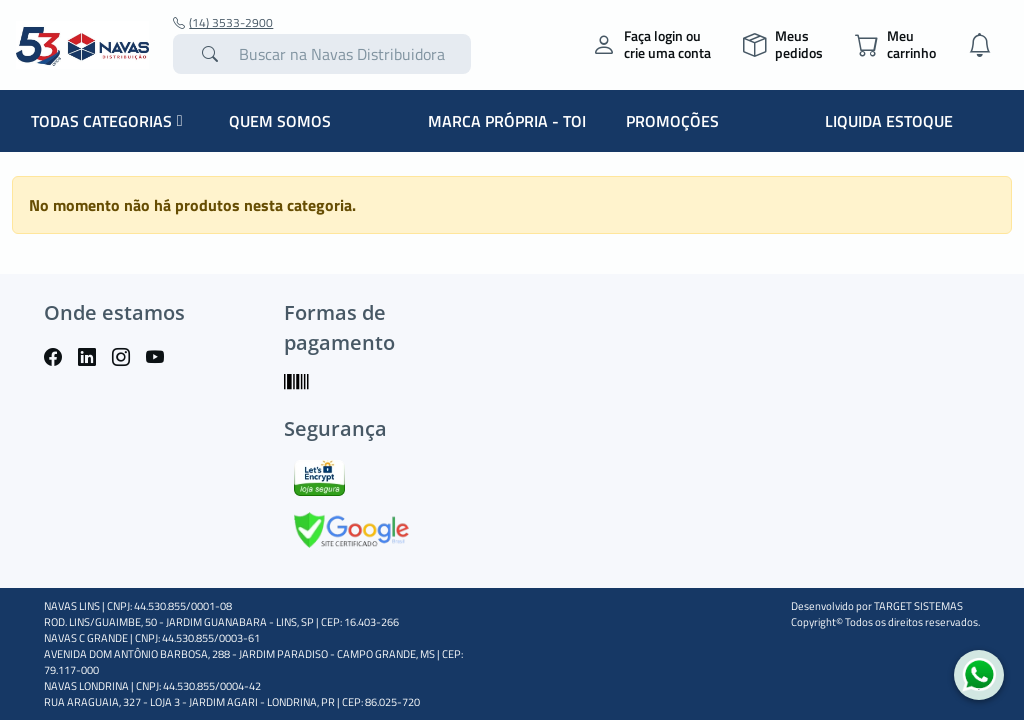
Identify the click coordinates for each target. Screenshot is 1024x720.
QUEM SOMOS (280, 121)
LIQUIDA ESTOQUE (889, 121)
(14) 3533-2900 (223, 23)
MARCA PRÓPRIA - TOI (507, 121)
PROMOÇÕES (672, 121)
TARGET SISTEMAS (918, 606)
